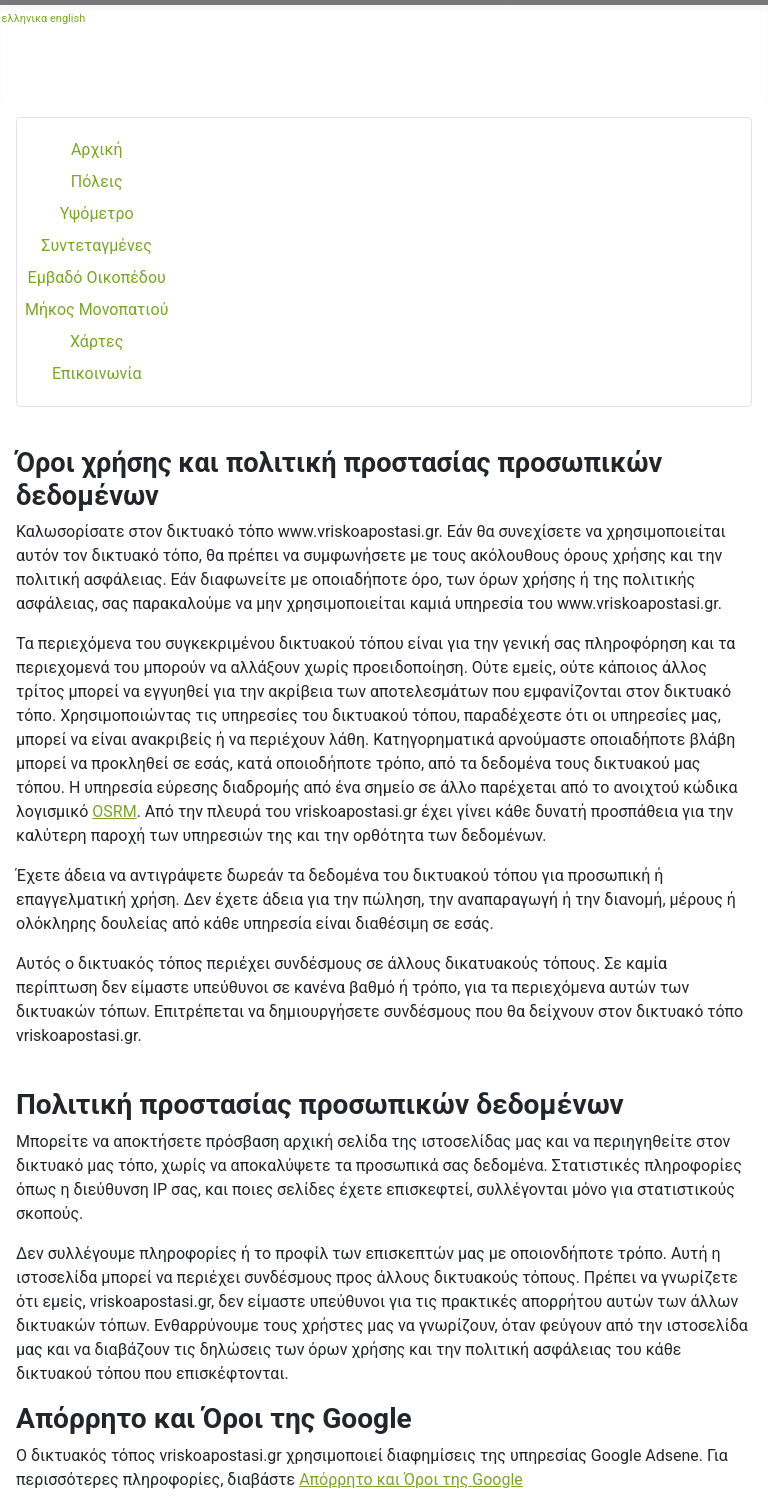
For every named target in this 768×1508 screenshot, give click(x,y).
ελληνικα (25, 18)
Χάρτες (96, 341)
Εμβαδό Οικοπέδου (97, 277)
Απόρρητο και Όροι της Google (411, 1479)
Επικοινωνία (97, 373)
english (67, 18)
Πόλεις (97, 181)
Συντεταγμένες (96, 245)
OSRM (114, 811)
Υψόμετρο (97, 213)
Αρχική (97, 149)
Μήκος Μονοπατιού (96, 309)
